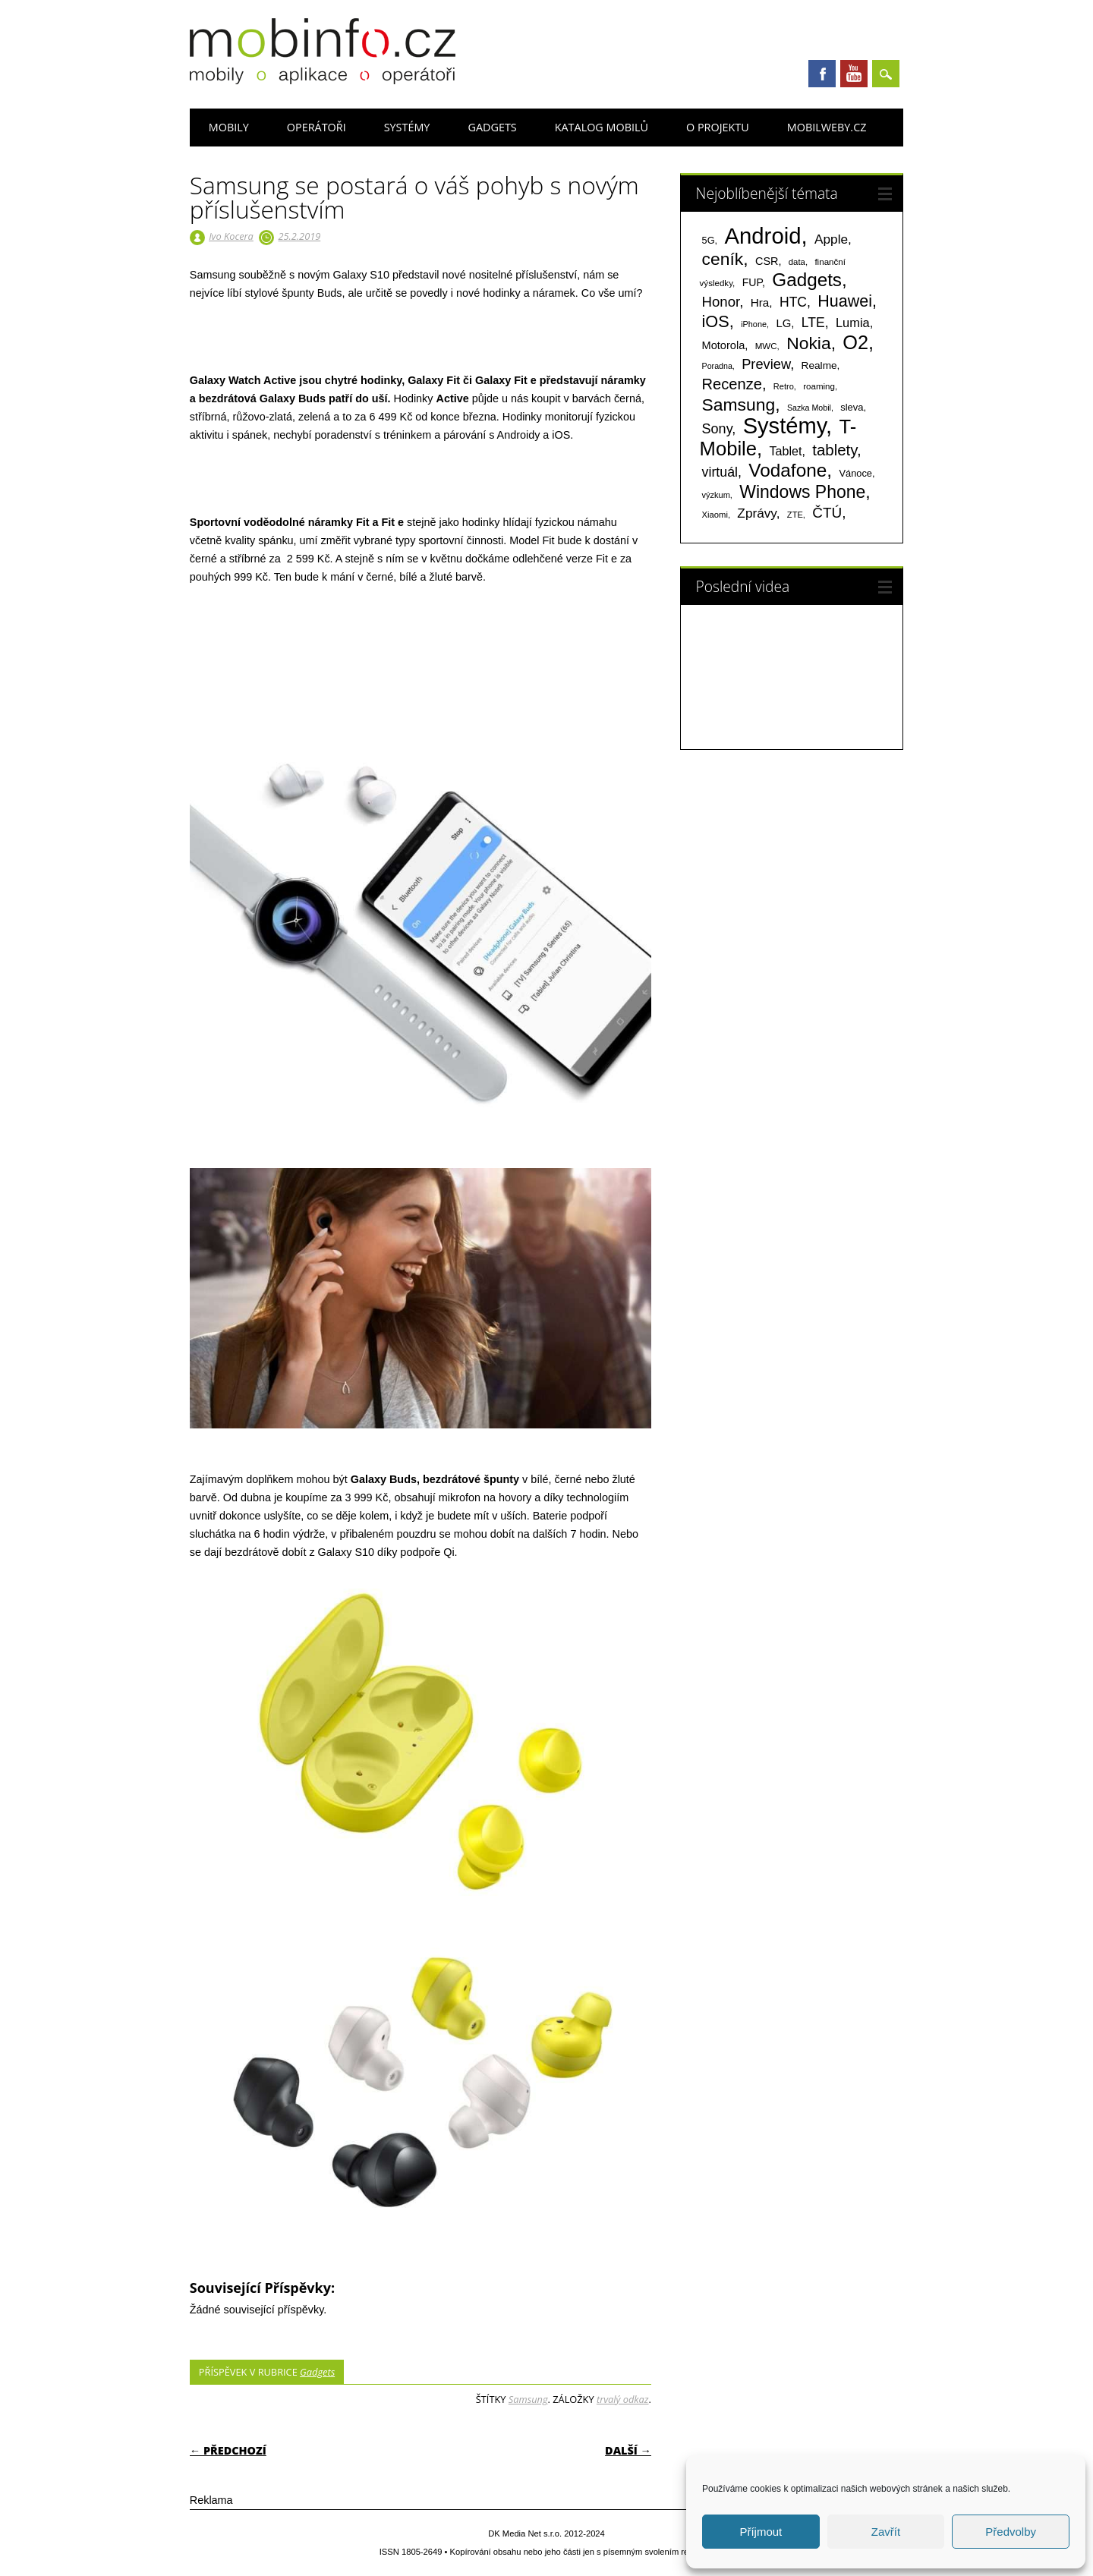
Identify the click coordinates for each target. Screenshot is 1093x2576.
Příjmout (760, 2531)
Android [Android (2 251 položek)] (762, 235)
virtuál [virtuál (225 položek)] (720, 472)
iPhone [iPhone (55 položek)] (754, 324)
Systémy (407, 127)
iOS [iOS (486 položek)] (715, 321)
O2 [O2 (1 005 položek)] (855, 342)
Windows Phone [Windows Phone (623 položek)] (802, 492)
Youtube (854, 73)
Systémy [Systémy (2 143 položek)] (784, 426)
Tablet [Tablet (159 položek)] (786, 451)
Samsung (528, 2399)
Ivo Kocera (231, 236)
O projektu (717, 127)
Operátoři (316, 127)
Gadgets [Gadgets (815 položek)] (807, 279)
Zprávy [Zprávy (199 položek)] (756, 513)
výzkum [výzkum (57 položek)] (716, 494)
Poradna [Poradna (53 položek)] (717, 365)
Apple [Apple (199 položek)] (831, 239)
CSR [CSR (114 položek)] (767, 261)
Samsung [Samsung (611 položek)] (739, 404)
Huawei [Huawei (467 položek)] (844, 301)
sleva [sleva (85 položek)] (851, 407)
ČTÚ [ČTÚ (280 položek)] (827, 513)
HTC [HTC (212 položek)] (793, 302)
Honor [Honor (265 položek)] (721, 302)
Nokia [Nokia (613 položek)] (808, 343)
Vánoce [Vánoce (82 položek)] (855, 473)
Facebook (822, 73)
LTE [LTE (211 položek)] (813, 322)
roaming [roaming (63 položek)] (819, 386)
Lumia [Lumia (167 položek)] (853, 322)
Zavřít (885, 2531)
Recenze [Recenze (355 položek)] (732, 384)
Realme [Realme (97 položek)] (819, 365)
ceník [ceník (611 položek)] (723, 259)
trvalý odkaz (623, 2399)
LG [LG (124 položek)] (783, 322)
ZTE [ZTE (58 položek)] (795, 514)
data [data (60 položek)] (797, 261)
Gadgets (492, 127)
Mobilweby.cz (827, 127)
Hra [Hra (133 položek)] (760, 302)
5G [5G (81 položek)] (708, 240)
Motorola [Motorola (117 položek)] (723, 345)
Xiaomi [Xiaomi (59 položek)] (715, 514)
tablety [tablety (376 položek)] (834, 449)
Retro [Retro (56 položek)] (783, 386)
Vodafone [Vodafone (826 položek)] (787, 470)
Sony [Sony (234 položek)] (717, 428)
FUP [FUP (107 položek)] (752, 282)
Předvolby (1010, 2531)
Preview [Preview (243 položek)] (766, 364)
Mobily (229, 127)
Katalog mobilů (601, 127)
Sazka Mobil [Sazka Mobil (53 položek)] (809, 407)
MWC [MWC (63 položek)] (766, 346)
